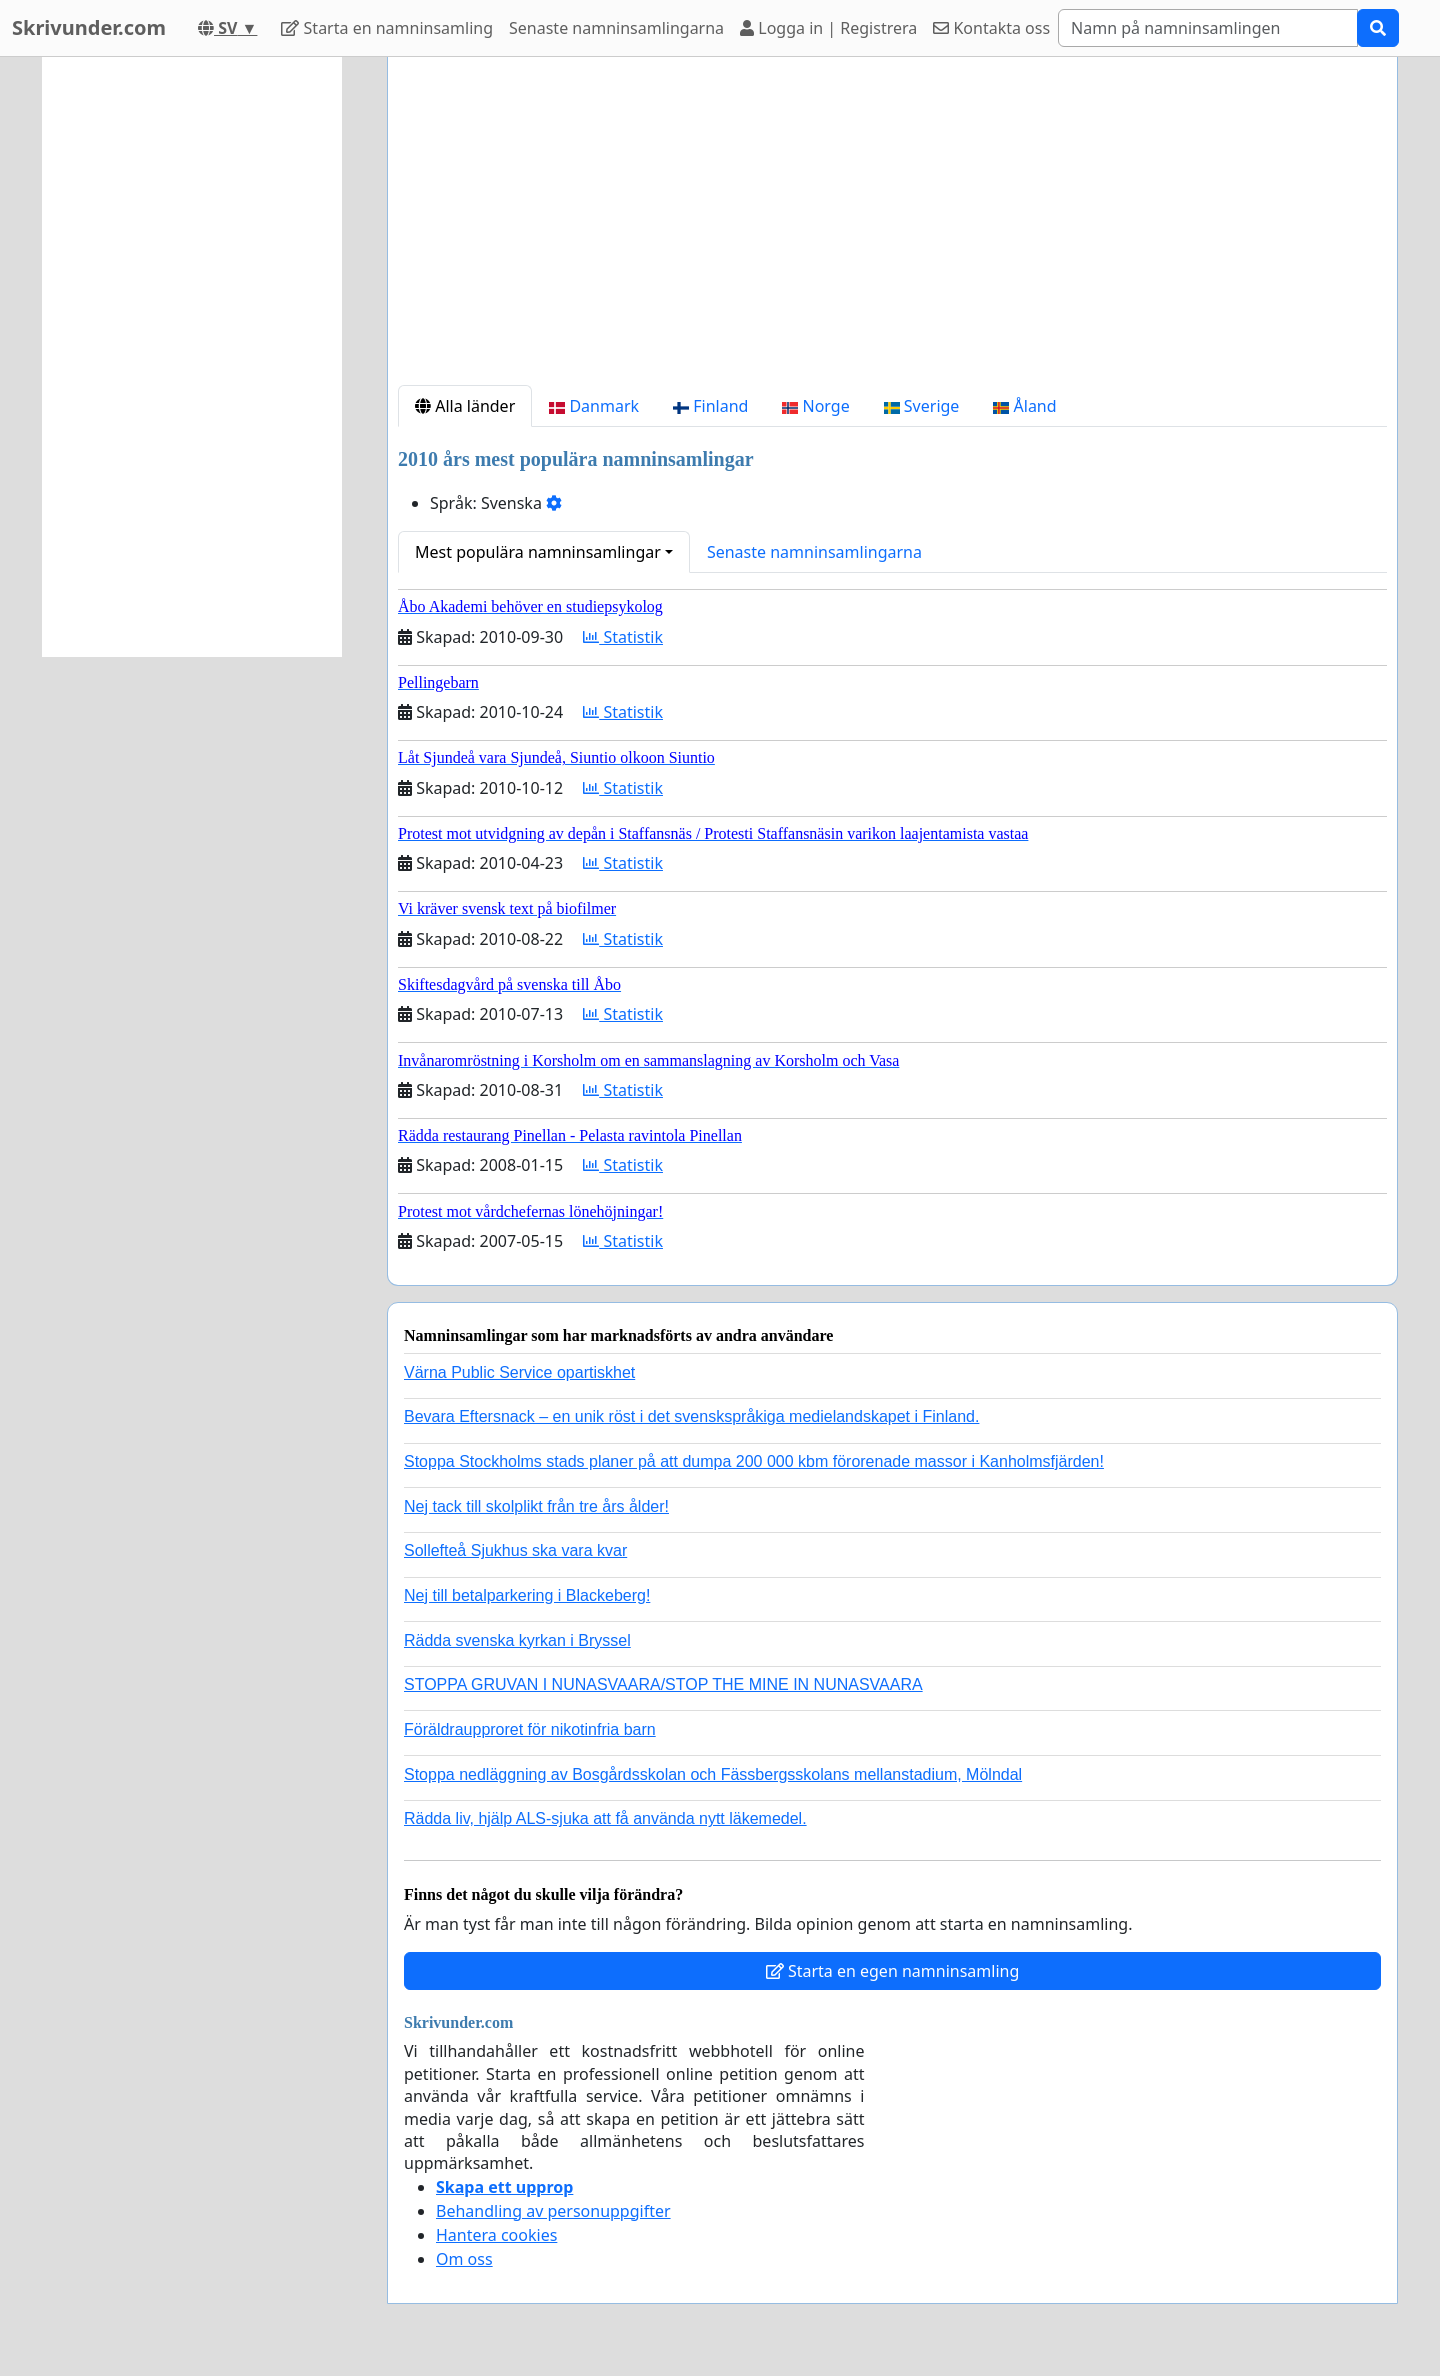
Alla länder (465, 406)
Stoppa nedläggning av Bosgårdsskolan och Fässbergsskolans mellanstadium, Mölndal (713, 1774)
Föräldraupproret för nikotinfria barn (530, 1729)
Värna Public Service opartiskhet (519, 1372)
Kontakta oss (991, 28)
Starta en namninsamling (387, 28)
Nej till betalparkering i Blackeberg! (527, 1595)
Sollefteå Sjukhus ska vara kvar (515, 1550)
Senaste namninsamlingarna (616, 28)
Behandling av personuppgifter (553, 2211)
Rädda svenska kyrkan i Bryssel (517, 1640)
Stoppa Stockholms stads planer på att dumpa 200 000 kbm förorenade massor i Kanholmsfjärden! (754, 1461)
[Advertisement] (892, 229)
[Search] (1208, 28)
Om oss (464, 2259)
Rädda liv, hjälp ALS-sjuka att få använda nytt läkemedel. (605, 1818)
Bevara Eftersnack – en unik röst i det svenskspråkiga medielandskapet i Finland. (691, 1416)
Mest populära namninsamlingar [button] (538, 552)
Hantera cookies (496, 2235)
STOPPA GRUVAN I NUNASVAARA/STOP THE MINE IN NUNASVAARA (663, 1684)
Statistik (623, 637)
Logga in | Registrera (828, 28)
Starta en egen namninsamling (893, 1971)
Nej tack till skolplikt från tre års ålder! (536, 1506)
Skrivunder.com (89, 27)
